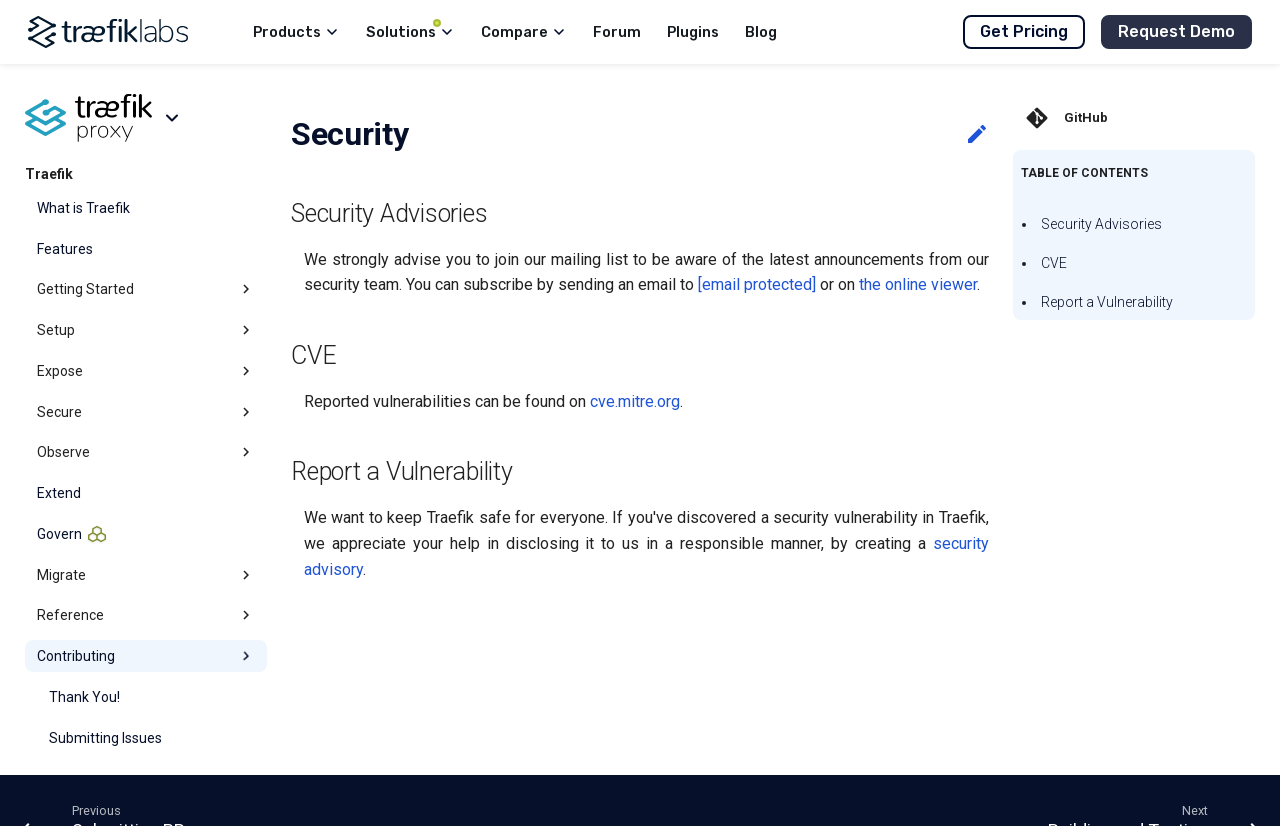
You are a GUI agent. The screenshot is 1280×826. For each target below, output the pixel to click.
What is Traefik (83, 208)
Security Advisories (1101, 224)
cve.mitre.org (635, 401)
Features (65, 249)
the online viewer (918, 284)
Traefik (49, 174)
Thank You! (84, 697)
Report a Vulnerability (1107, 302)
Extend (59, 493)
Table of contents (1084, 173)
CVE (1054, 263)
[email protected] (757, 284)
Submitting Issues (105, 738)
